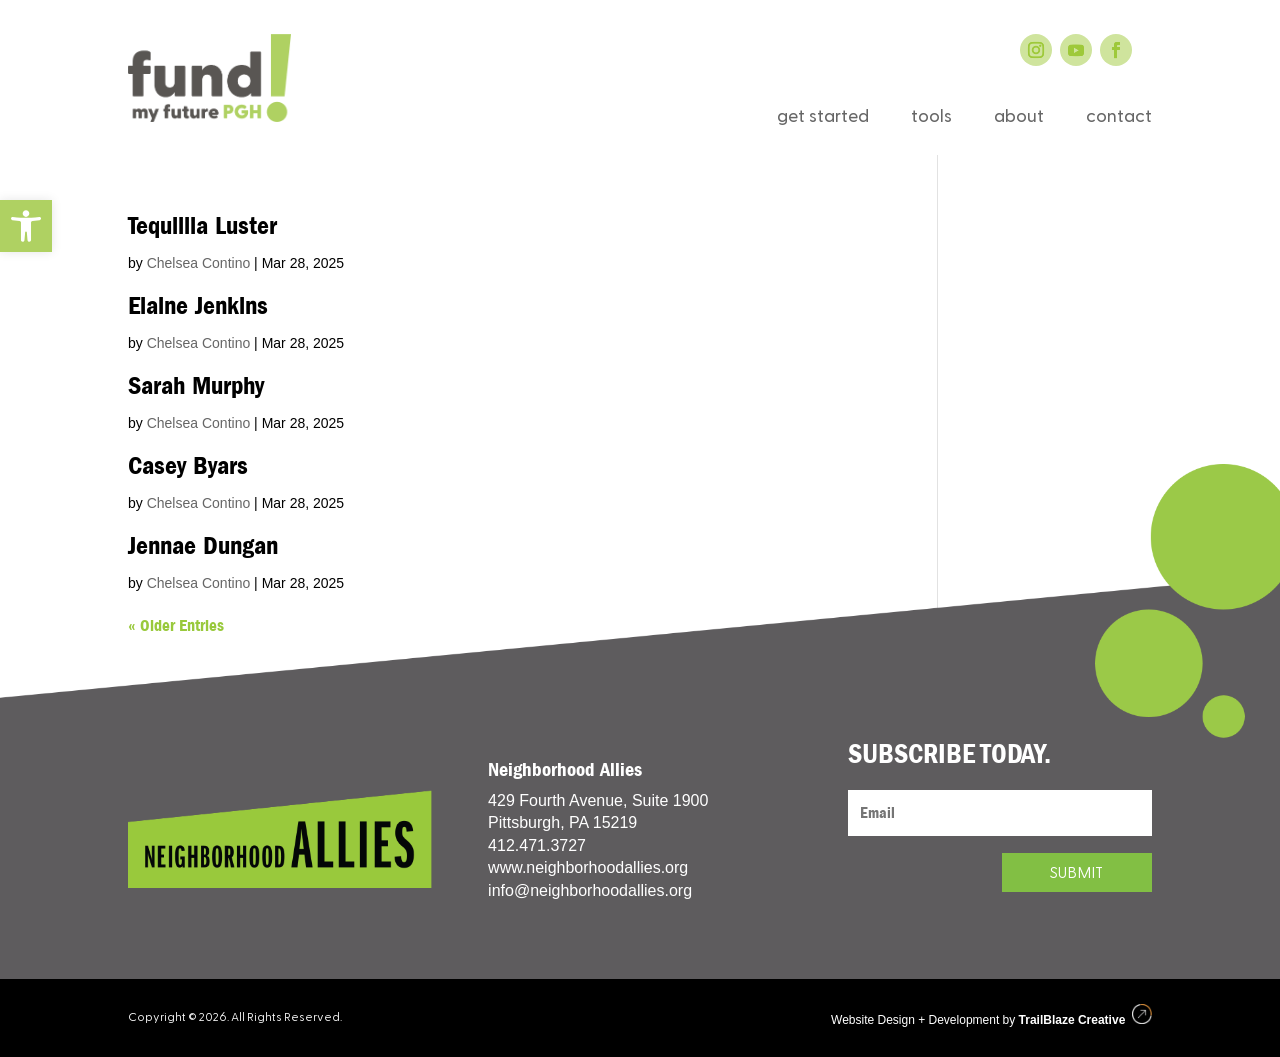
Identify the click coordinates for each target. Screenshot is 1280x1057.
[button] (26, 226)
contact (1119, 119)
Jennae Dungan (203, 546)
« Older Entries (176, 625)
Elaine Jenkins (198, 306)
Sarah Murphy (196, 386)
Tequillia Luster (202, 226)
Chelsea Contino (199, 263)
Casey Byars (188, 466)
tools (931, 119)
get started (823, 119)
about (1019, 119)
